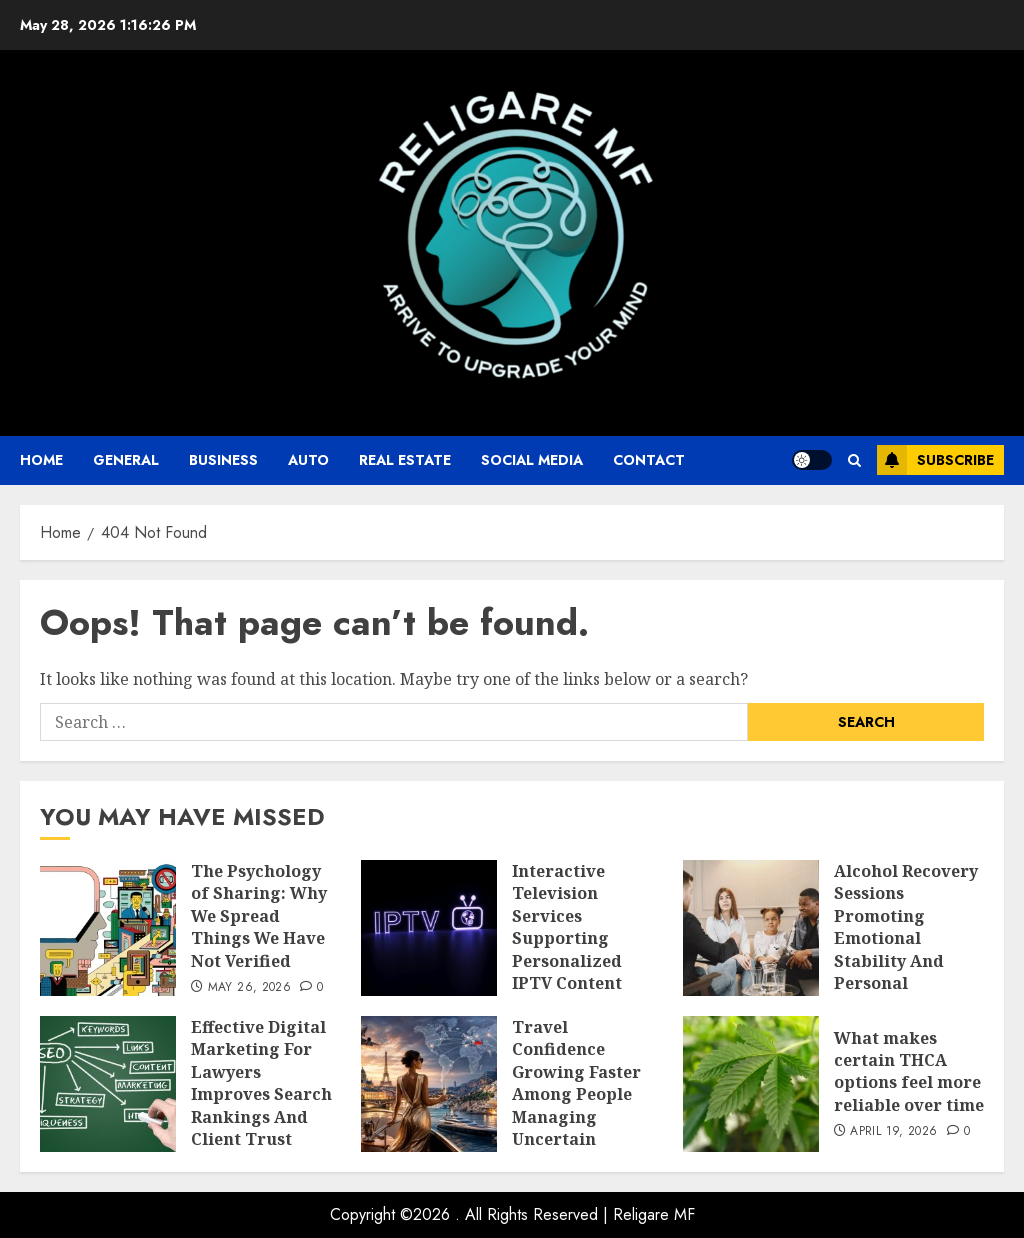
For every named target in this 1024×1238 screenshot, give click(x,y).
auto (308, 460)
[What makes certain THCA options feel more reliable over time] (751, 1084)
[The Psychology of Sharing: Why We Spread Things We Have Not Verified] (108, 928)
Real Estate (405, 460)
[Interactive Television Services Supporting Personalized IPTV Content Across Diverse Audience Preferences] (429, 928)
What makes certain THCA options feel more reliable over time (909, 1071)
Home (41, 460)
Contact (649, 460)
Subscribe (935, 460)
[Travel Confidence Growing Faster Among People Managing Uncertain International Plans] (429, 1084)
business (223, 460)
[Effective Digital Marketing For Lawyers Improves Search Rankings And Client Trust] (108, 1084)
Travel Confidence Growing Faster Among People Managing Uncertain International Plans (576, 1105)
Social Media (532, 460)
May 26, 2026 (249, 988)
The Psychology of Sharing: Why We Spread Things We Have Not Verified (259, 916)
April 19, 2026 (893, 1132)
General (126, 460)
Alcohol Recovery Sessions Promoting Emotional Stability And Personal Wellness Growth (906, 938)
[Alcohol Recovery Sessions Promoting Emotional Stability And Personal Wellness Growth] (751, 928)
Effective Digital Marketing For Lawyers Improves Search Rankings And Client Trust (261, 1083)
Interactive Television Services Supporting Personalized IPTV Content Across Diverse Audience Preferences (573, 960)
